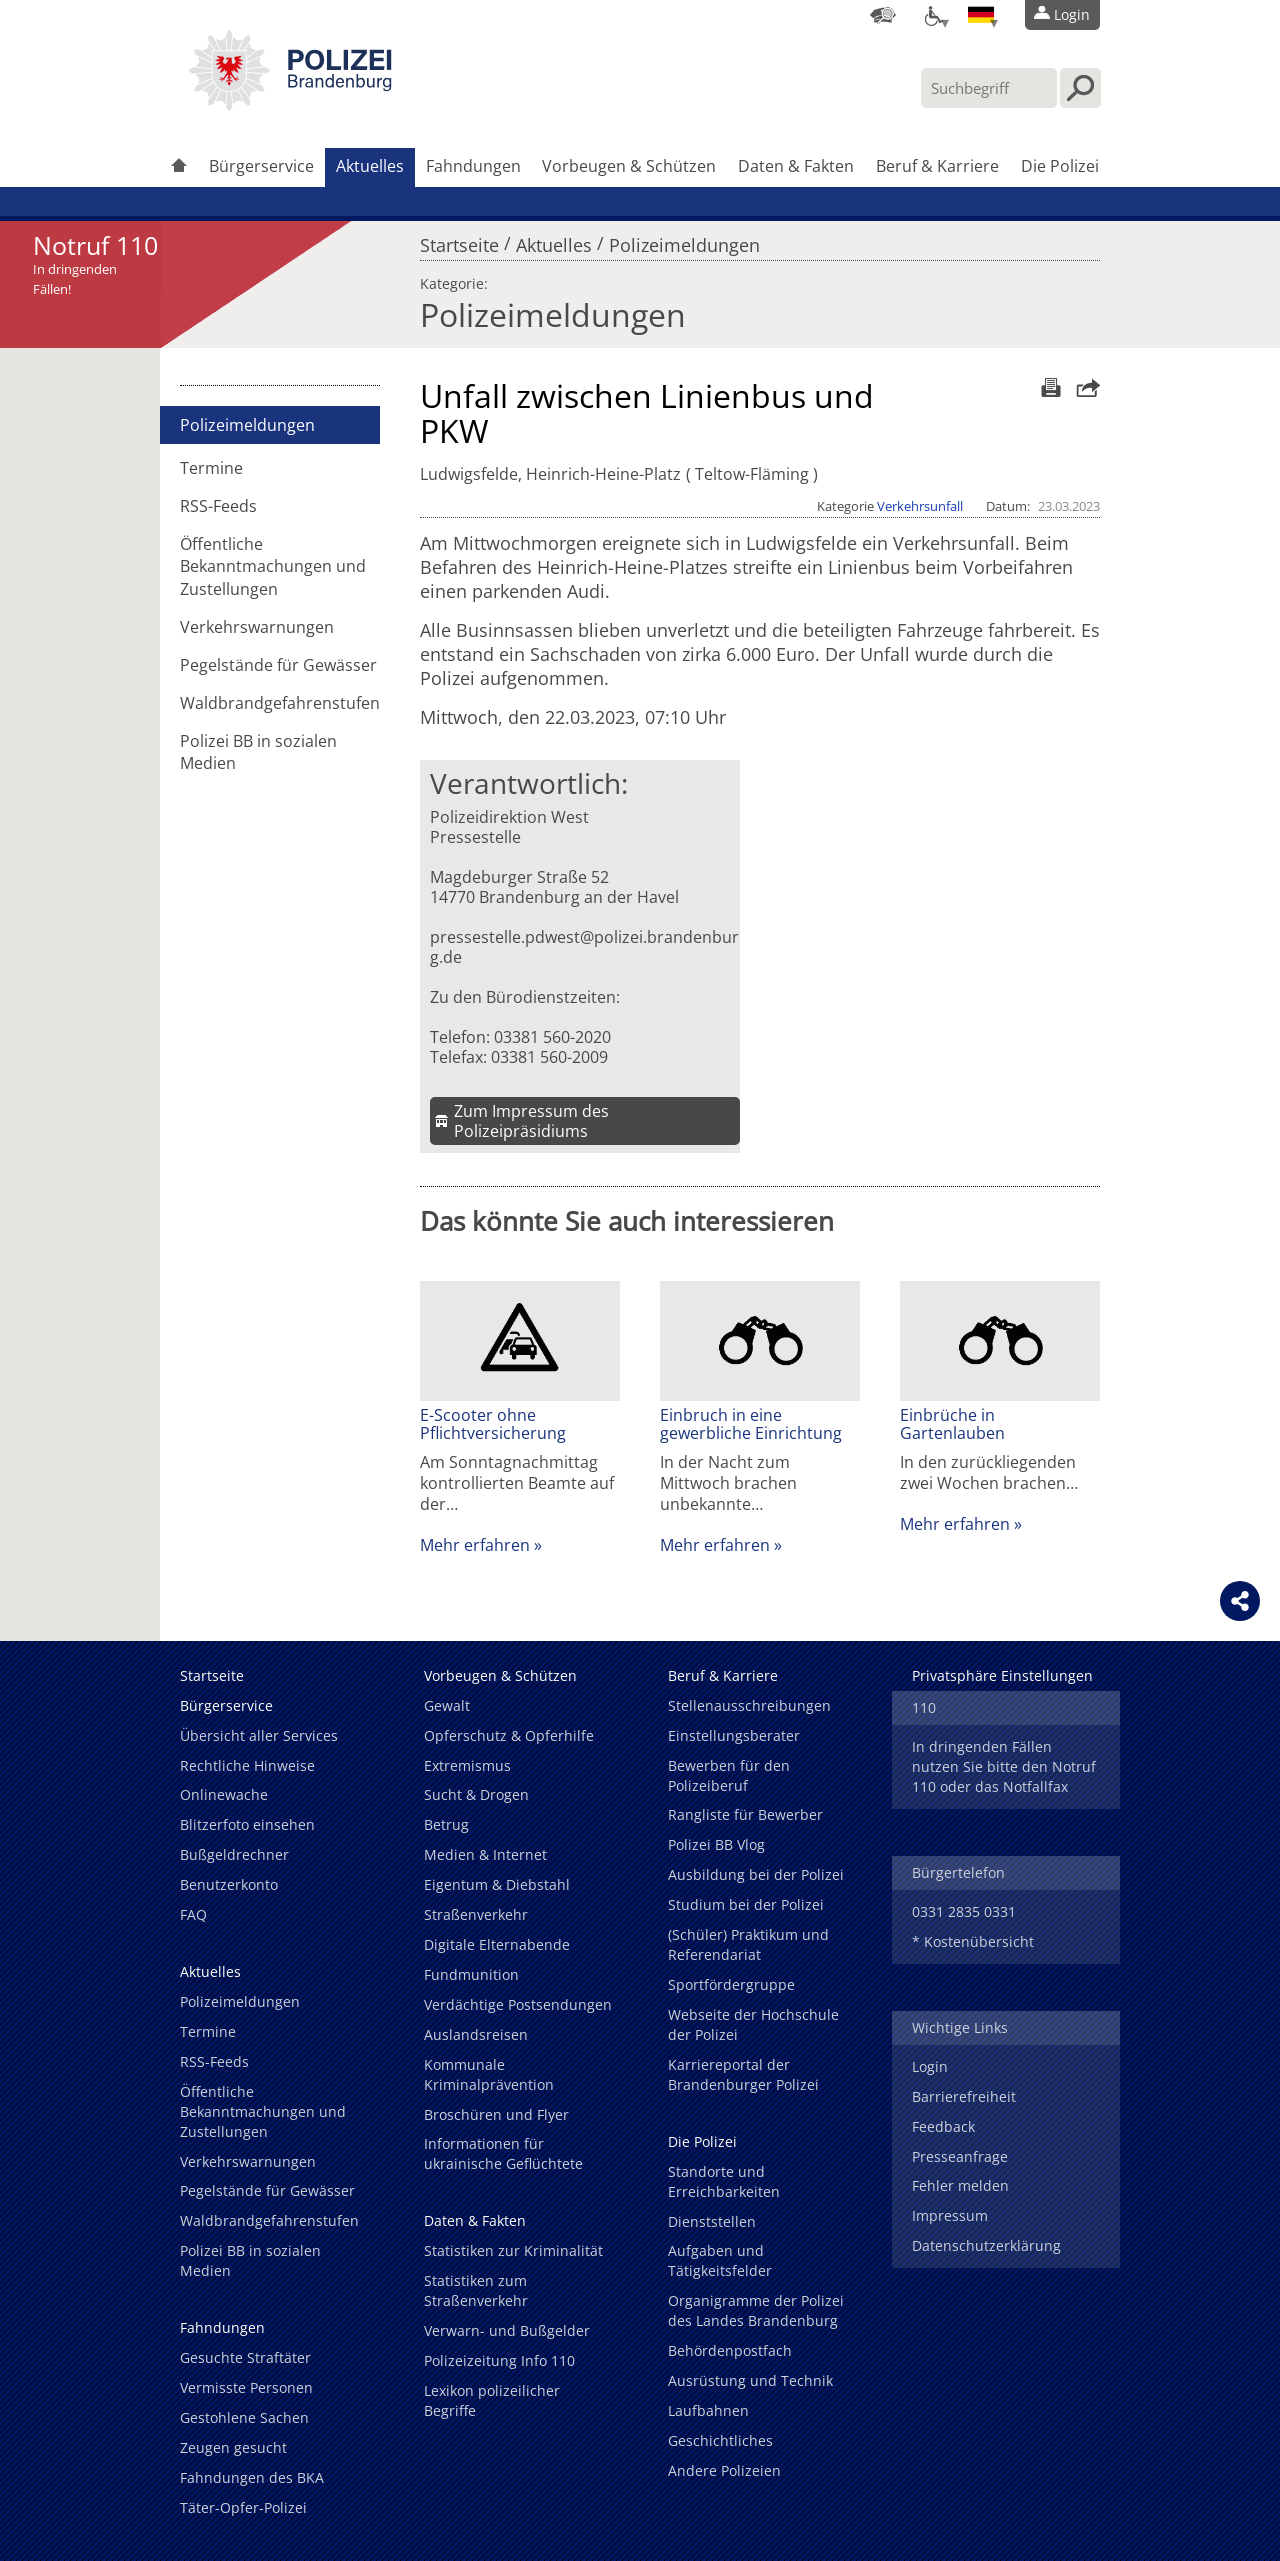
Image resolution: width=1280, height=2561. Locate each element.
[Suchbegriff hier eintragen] (989, 88)
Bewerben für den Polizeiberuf (729, 1775)
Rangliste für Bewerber (745, 1814)
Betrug (446, 1824)
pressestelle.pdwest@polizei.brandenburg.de (584, 947)
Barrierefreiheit (964, 2096)
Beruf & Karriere (937, 166)
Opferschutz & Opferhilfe (509, 1735)
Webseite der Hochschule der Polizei (753, 2024)
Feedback (943, 2126)
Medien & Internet (485, 1854)
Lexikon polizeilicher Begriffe (492, 2400)
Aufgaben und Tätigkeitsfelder (720, 2260)
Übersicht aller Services (259, 1735)
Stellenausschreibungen (749, 1705)
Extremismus (467, 1765)
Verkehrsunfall (920, 506)
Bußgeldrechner (234, 1854)
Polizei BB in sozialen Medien (258, 752)
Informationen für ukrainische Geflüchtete (503, 2153)
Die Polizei (1060, 166)
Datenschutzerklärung (986, 2245)
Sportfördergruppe (731, 1984)
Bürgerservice (261, 166)
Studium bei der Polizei (746, 1904)
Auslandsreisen (476, 2034)
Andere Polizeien (724, 2470)
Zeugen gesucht (233, 2447)
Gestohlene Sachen (244, 2417)
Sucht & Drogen (476, 1794)
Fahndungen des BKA (252, 2477)
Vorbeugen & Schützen (629, 166)
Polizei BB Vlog (716, 1844)
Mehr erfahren (475, 1545)
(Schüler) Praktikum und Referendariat (748, 1944)
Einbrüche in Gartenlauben (952, 1424)
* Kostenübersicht (973, 1941)
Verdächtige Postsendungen (518, 2004)
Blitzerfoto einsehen (247, 1824)
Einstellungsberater (734, 1735)
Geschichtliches (720, 2440)
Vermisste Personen (246, 2387)
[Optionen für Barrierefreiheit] (932, 15)
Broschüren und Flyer (496, 2114)
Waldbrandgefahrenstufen (280, 703)
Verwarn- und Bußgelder (507, 2330)
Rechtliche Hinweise (247, 1765)
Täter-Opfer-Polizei (243, 2507)
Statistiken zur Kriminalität (513, 2250)
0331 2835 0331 (964, 1911)
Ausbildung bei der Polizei (756, 1874)
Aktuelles (370, 166)
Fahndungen (473, 166)
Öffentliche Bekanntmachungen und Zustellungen (273, 566)
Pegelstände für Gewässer (278, 665)
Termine (211, 468)
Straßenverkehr (476, 1914)
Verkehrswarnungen (257, 627)
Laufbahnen (708, 2410)
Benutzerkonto (229, 1884)
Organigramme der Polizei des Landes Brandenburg (756, 2310)
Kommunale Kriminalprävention (489, 2074)
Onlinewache (224, 1794)
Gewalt (447, 1705)
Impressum (950, 2215)
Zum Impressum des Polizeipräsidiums (531, 1121)
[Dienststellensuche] (883, 15)
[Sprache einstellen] (981, 15)
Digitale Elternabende (497, 1944)
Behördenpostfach (730, 2350)
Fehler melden (960, 2185)
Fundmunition (471, 1974)
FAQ (193, 1914)
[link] (290, 105)
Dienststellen (712, 2221)
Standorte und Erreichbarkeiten (724, 2181)
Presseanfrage (960, 2156)
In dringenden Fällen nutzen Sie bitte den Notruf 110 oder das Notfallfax (1004, 1766)
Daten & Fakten (796, 166)
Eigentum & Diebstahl (497, 1884)
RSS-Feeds (218, 506)
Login (930, 2066)
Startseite (459, 240)
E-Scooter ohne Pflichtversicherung (493, 1424)
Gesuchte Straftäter (245, 2357)
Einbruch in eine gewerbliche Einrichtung (751, 1424)
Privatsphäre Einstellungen (1002, 1675)
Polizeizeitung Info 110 (499, 2360)
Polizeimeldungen (684, 240)
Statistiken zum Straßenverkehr (476, 2290)
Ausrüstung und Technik (750, 2380)
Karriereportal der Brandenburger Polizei (743, 2074)
